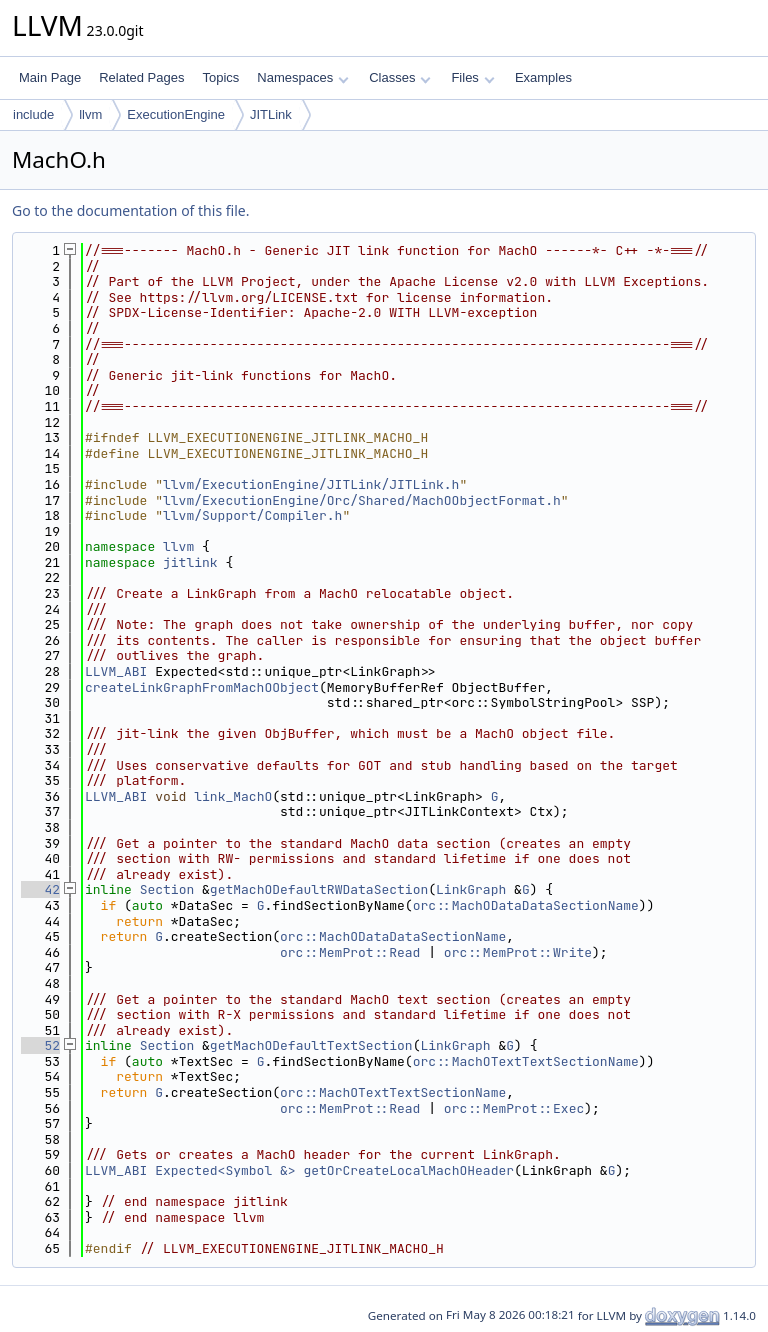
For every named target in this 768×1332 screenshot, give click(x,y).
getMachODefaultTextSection (311, 1045)
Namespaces (302, 77)
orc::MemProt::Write (518, 952)
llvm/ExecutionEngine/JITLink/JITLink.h (311, 484)
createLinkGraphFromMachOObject (202, 687)
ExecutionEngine (176, 114)
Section (167, 889)
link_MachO (233, 796)
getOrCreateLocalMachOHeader (408, 1170)
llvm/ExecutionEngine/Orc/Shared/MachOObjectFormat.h (362, 500)
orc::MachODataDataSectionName (526, 905)
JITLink (271, 114)
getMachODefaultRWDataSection (319, 889)
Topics (220, 77)
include (33, 114)
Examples (543, 77)
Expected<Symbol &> (225, 1170)
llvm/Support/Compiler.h (252, 515)
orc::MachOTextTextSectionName (526, 1061)
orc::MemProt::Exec (514, 1108)
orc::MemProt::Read (350, 952)
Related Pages (141, 77)
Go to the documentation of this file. (130, 210)
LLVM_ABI (116, 671)
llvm (90, 114)
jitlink (190, 562)
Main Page (50, 77)
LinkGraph (471, 889)
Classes (400, 77)
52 (40, 1045)
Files (472, 77)
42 (40, 889)
